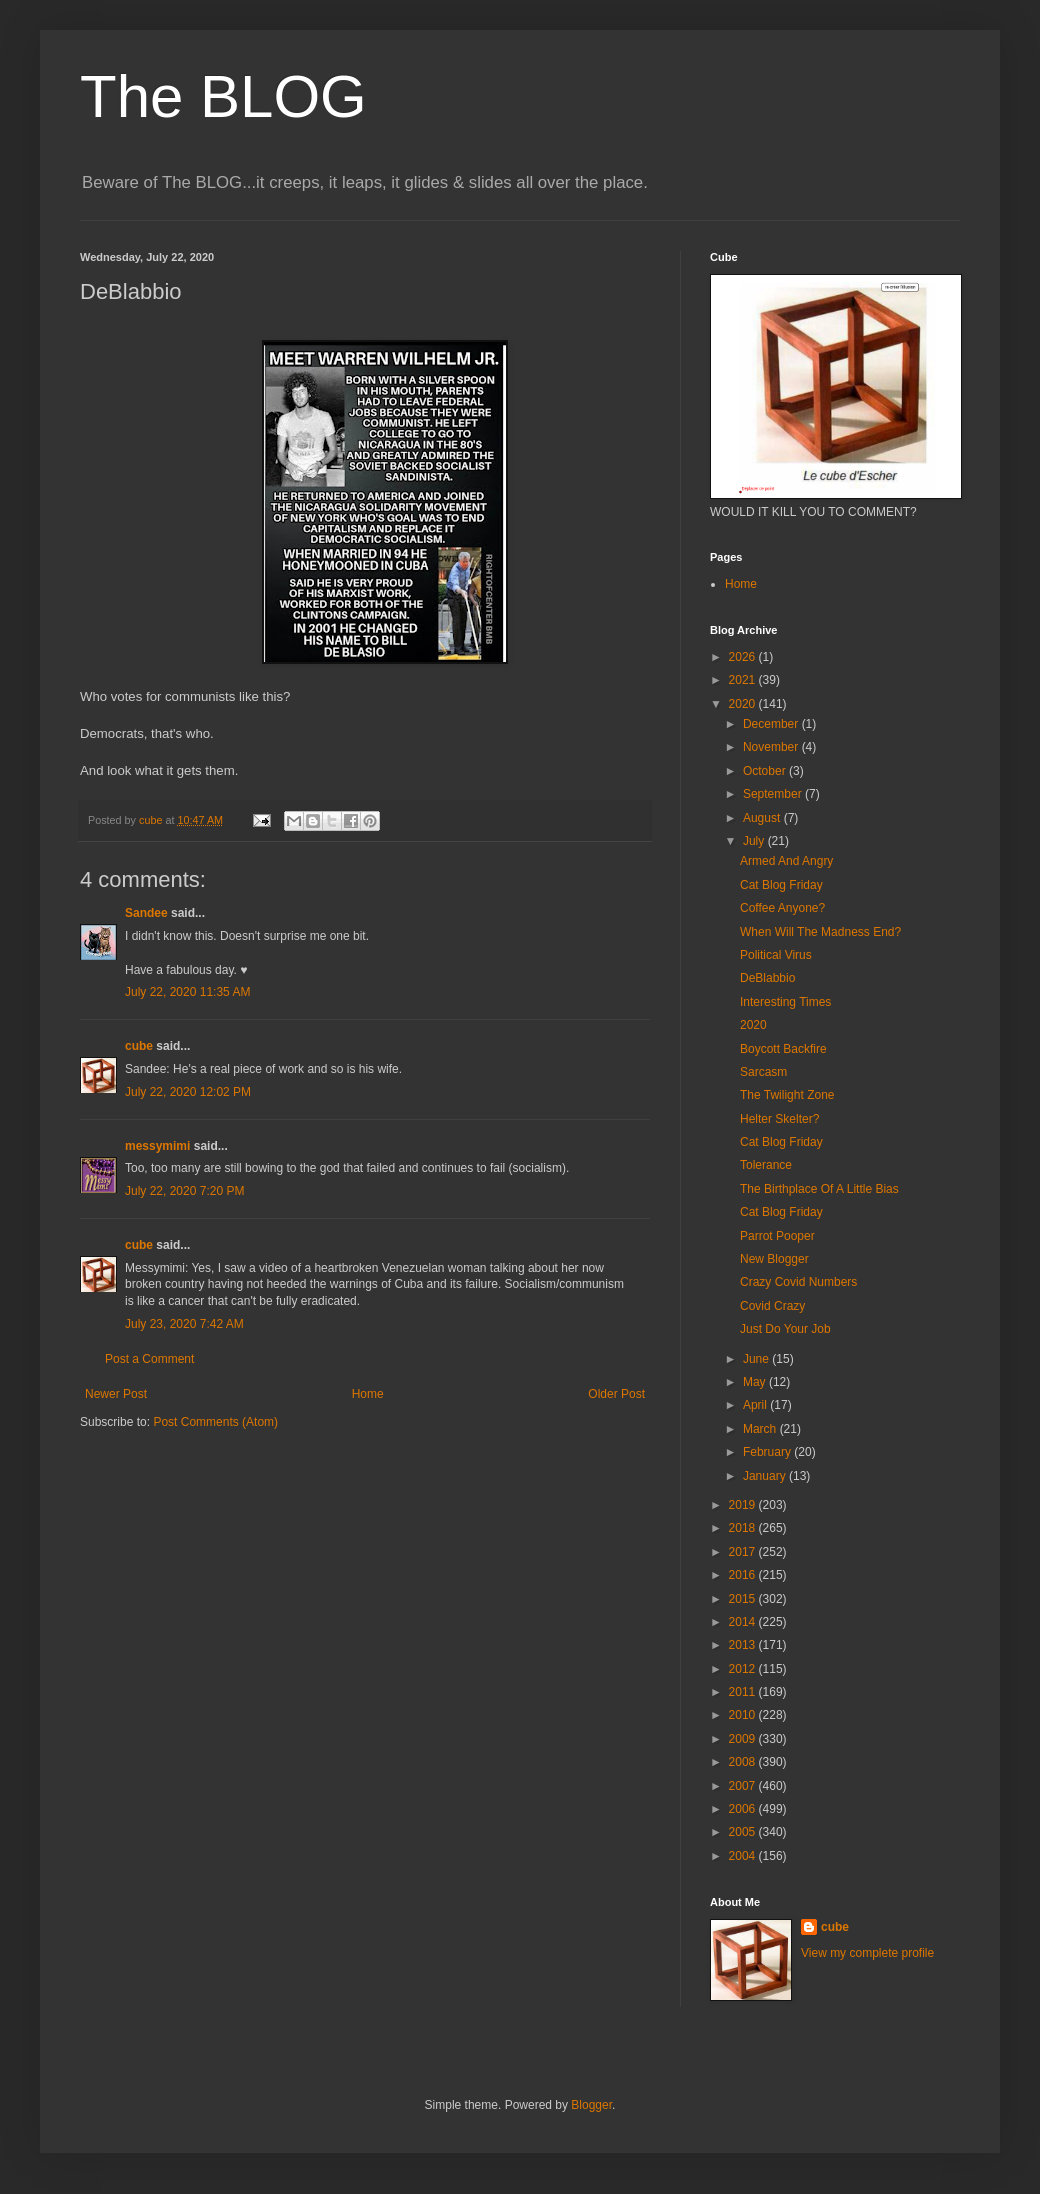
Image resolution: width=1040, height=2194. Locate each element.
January (766, 1476)
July (755, 841)
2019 (744, 1505)
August (763, 818)
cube (139, 1046)
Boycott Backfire (783, 1049)
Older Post (616, 1394)
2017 (744, 1552)
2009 (744, 1739)
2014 (744, 1622)
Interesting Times (785, 1002)
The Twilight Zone (787, 1095)
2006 (744, 1809)
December (772, 724)
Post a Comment (149, 1359)
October (766, 771)
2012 (744, 1669)
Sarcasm (763, 1072)
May (756, 1382)
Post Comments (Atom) (215, 1422)
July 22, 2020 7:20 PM (184, 1191)
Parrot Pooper (777, 1236)
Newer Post (116, 1394)
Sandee (146, 913)
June (757, 1359)
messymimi (157, 1146)
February (768, 1452)
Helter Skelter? (779, 1119)
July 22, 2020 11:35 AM (187, 992)
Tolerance (766, 1165)
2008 (744, 1762)
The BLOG (223, 96)
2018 (744, 1528)
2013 (744, 1645)
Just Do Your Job (785, 1329)
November (772, 747)
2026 (744, 657)
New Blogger (774, 1259)
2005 (744, 1832)
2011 (744, 1692)
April (756, 1405)
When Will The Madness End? (820, 932)
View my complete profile (867, 1953)
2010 (744, 1715)
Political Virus (776, 955)
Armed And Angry (786, 861)
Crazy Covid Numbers (798, 1282)
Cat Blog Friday (781, 885)
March (761, 1429)
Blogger (591, 2105)
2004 (744, 1856)
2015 (744, 1599)
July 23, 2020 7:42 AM (184, 1324)
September (774, 794)
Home (368, 1394)
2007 (744, 1786)
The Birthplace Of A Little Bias (819, 1189)
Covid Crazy (772, 1306)
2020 (744, 704)
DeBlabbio (767, 978)
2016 (744, 1575)
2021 (744, 680)
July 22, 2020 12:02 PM (188, 1092)
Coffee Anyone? (782, 908)
